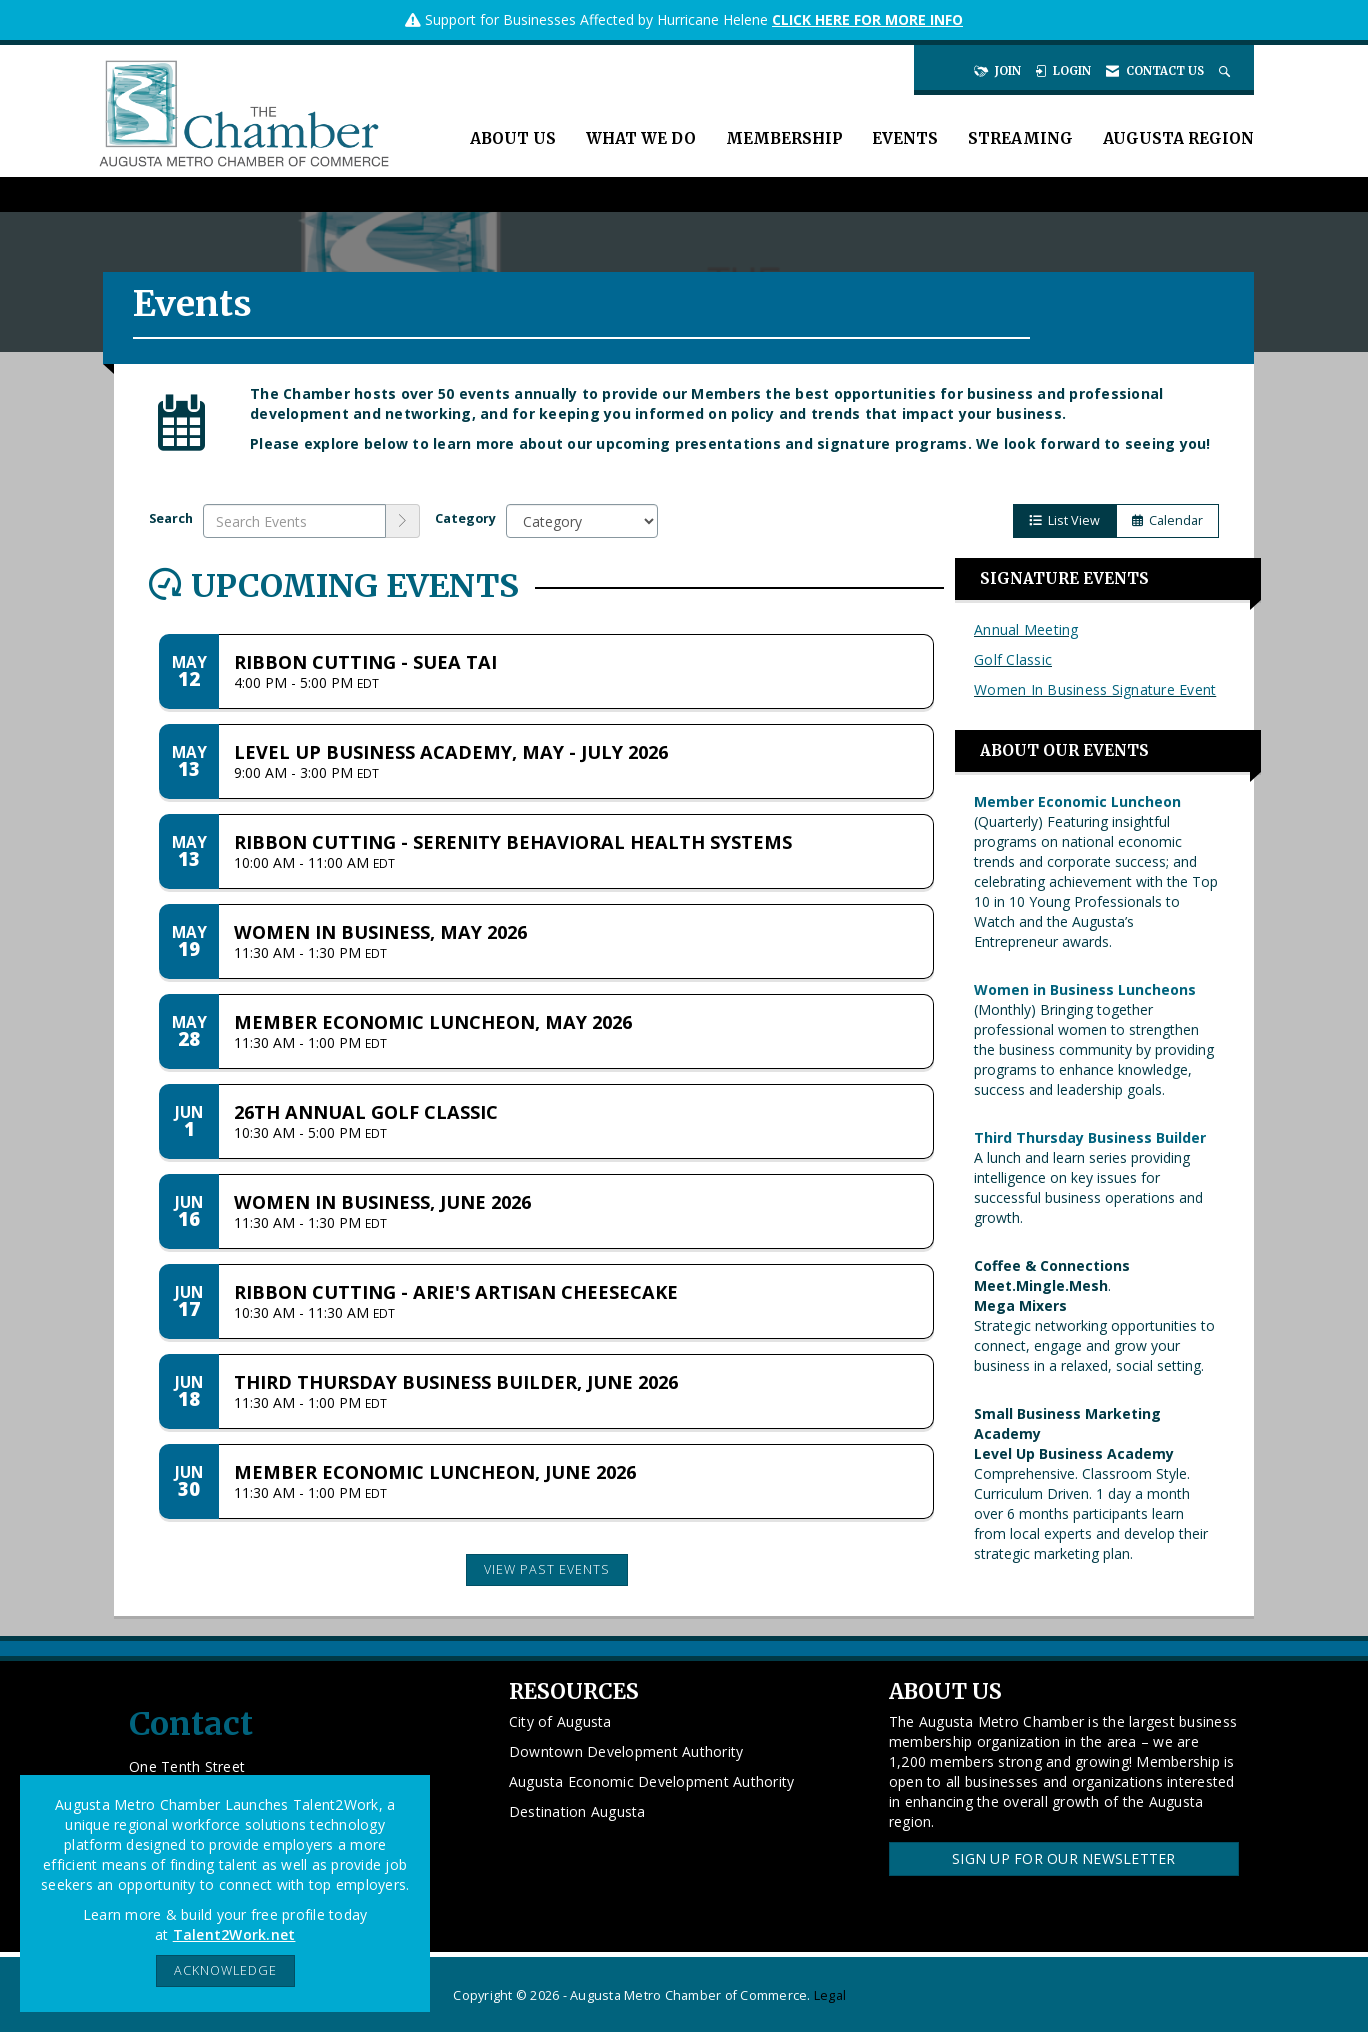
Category (465, 518)
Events (905, 138)
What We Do (641, 138)
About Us (513, 138)
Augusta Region (1178, 138)
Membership (784, 138)
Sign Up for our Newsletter (1064, 1858)
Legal (830, 1995)
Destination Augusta (577, 1811)
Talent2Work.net (234, 1934)
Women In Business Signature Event (1095, 689)
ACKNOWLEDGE (225, 1970)
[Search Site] (1226, 71)
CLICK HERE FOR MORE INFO (867, 19)
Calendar (1167, 520)
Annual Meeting (1026, 629)
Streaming (1020, 138)
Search (171, 518)
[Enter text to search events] (294, 521)
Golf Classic (1013, 659)
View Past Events (547, 1569)
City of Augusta (560, 1721)
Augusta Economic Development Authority (652, 1781)
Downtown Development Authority (626, 1751)
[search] (403, 521)
